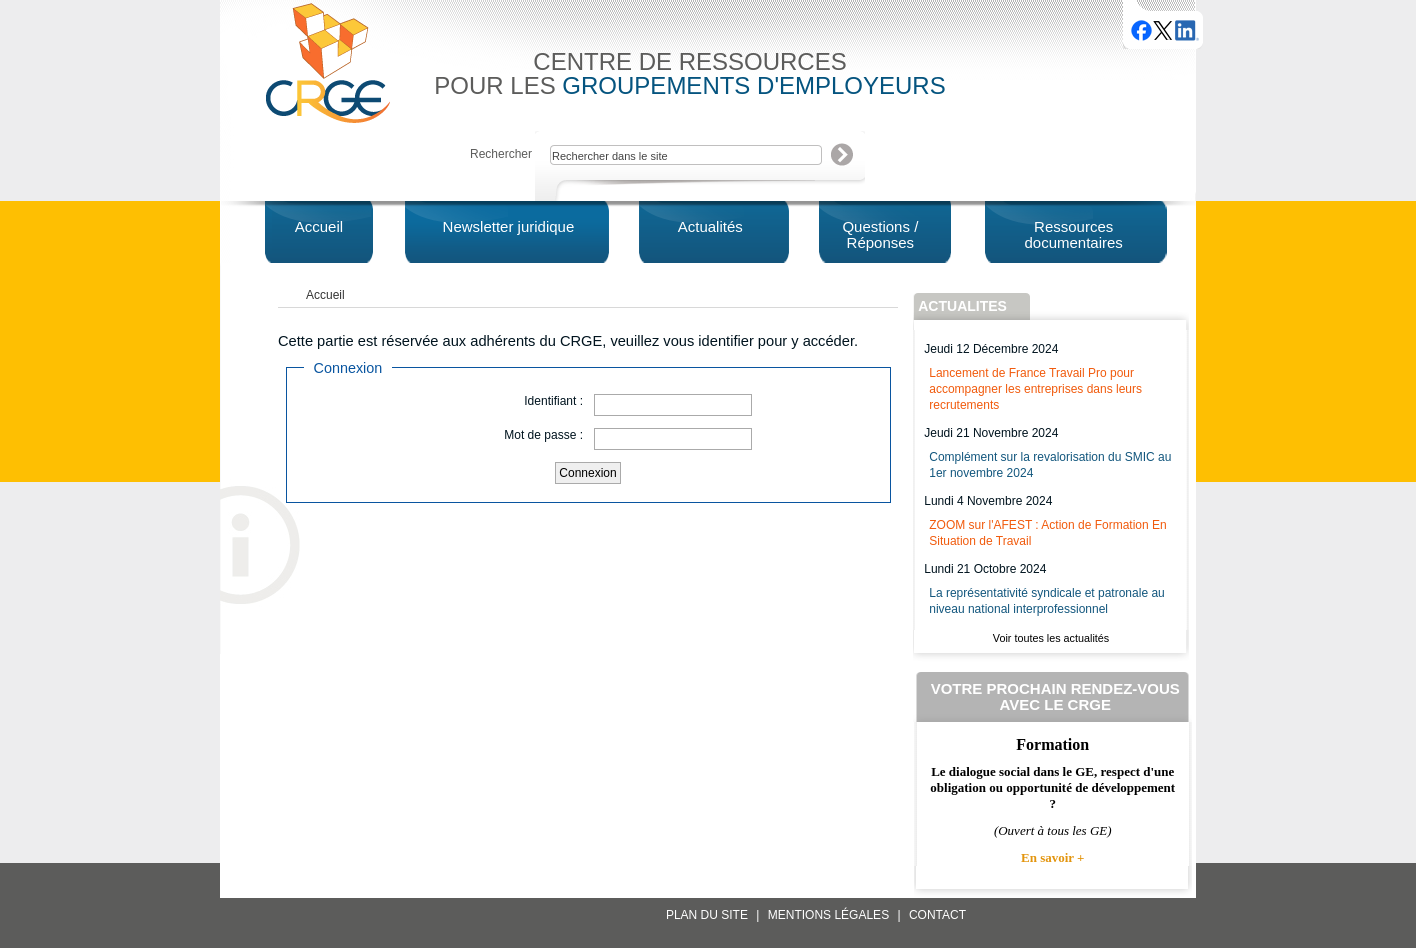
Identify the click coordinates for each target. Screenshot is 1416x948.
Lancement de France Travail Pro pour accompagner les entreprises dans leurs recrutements (1035, 389)
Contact (937, 915)
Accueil (325, 295)
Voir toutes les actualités (1051, 638)
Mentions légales (828, 915)
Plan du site (707, 915)
